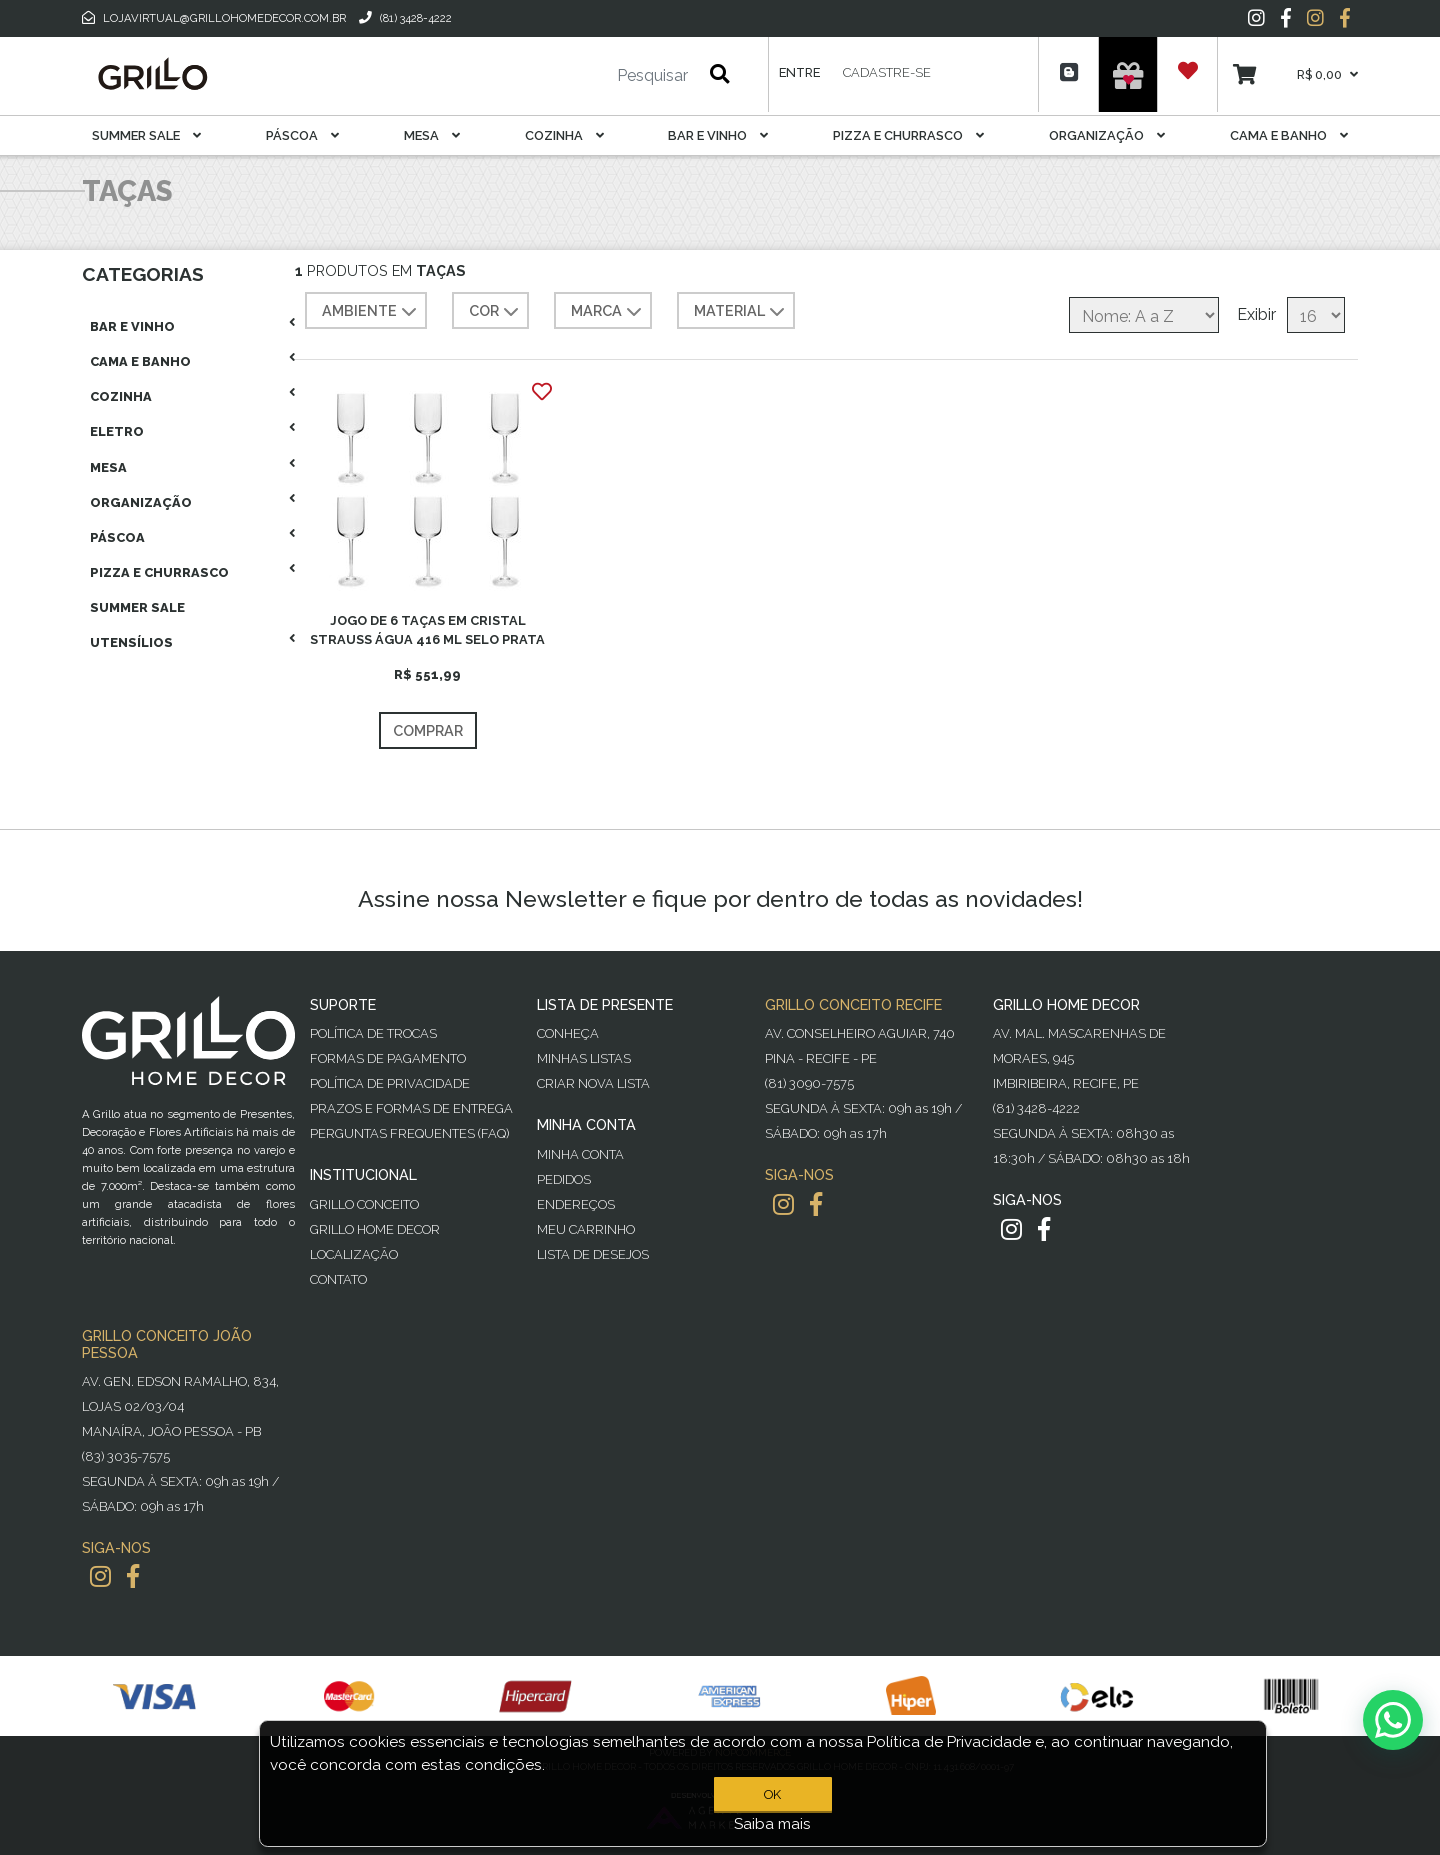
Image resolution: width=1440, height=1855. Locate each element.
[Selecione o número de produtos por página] (1316, 315)
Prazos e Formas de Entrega (411, 1108)
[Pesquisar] (593, 76)
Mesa (432, 135)
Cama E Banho (1289, 135)
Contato (338, 1279)
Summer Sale (146, 135)
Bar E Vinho (718, 135)
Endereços (576, 1204)
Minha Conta (580, 1154)
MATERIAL (741, 312)
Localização (354, 1254)
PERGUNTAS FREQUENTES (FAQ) (409, 1133)
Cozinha (564, 135)
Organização (1107, 135)
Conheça (568, 1033)
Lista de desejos (593, 1254)
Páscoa (302, 135)
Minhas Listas (584, 1058)
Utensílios (131, 642)
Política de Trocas (373, 1033)
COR (496, 312)
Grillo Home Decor (375, 1229)
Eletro (117, 431)
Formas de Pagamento (388, 1058)
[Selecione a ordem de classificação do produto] (1144, 315)
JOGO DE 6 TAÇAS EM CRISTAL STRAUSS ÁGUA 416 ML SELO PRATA (427, 630)
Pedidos (564, 1179)
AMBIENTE (371, 312)
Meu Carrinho (586, 1229)
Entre (799, 72)
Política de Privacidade (390, 1083)
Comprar (428, 730)
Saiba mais (772, 1824)
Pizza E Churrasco (908, 135)
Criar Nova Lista (593, 1083)
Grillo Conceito (364, 1204)
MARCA (608, 312)
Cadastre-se (887, 72)
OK (772, 1794)
